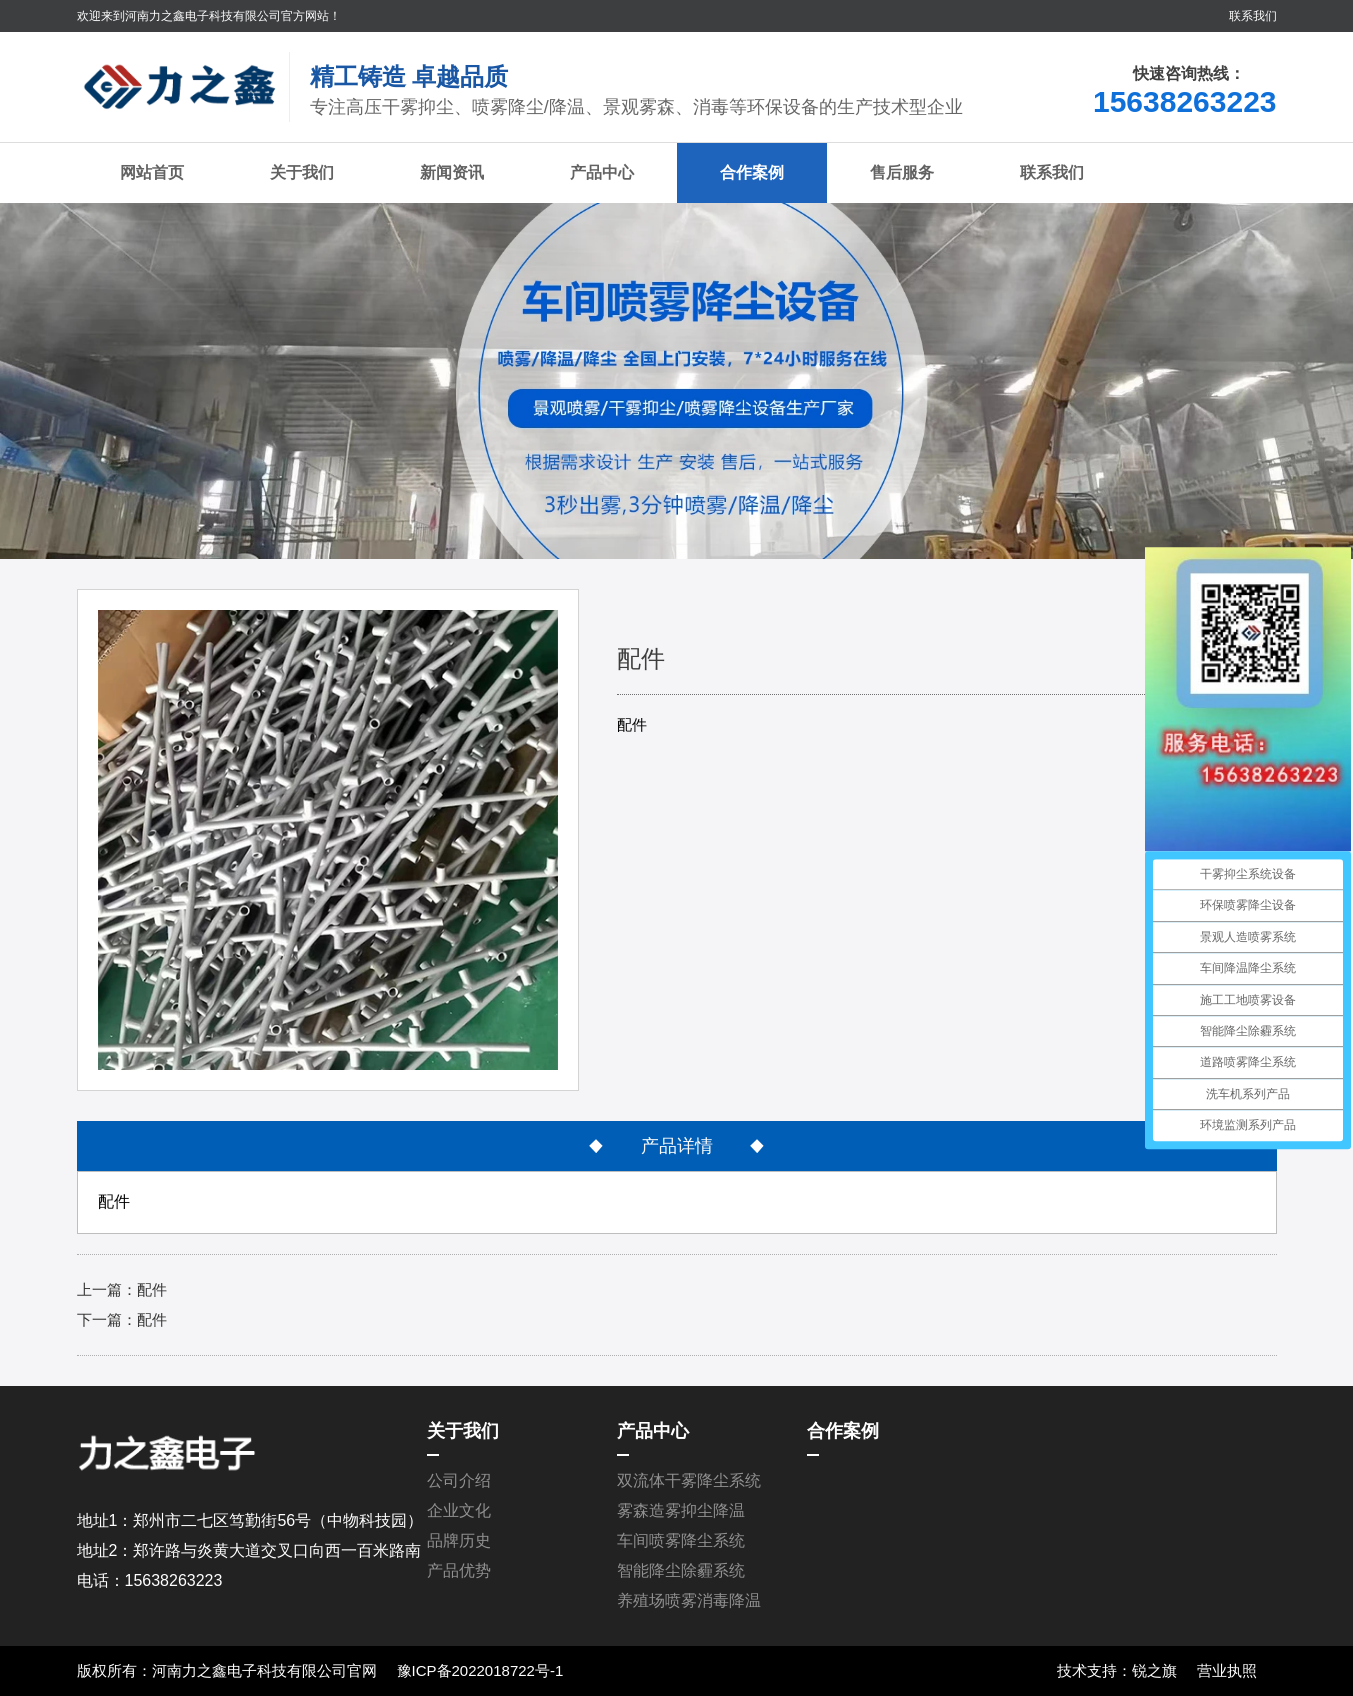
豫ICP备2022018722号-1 (480, 1670)
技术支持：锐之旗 (1117, 1670)
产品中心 (602, 172)
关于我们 (302, 172)
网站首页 (152, 172)
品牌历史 (459, 1540)
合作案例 (752, 172)
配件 (152, 1289)
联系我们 (1253, 16)
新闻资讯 (452, 172)
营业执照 (1227, 1670)
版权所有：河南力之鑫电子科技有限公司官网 (227, 1670)
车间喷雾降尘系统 (681, 1540)
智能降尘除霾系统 (681, 1570)
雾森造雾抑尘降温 (681, 1510)
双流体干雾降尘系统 (689, 1480)
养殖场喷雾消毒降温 (689, 1600)
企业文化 (459, 1510)
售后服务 (902, 172)
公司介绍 (459, 1480)
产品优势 (459, 1570)
